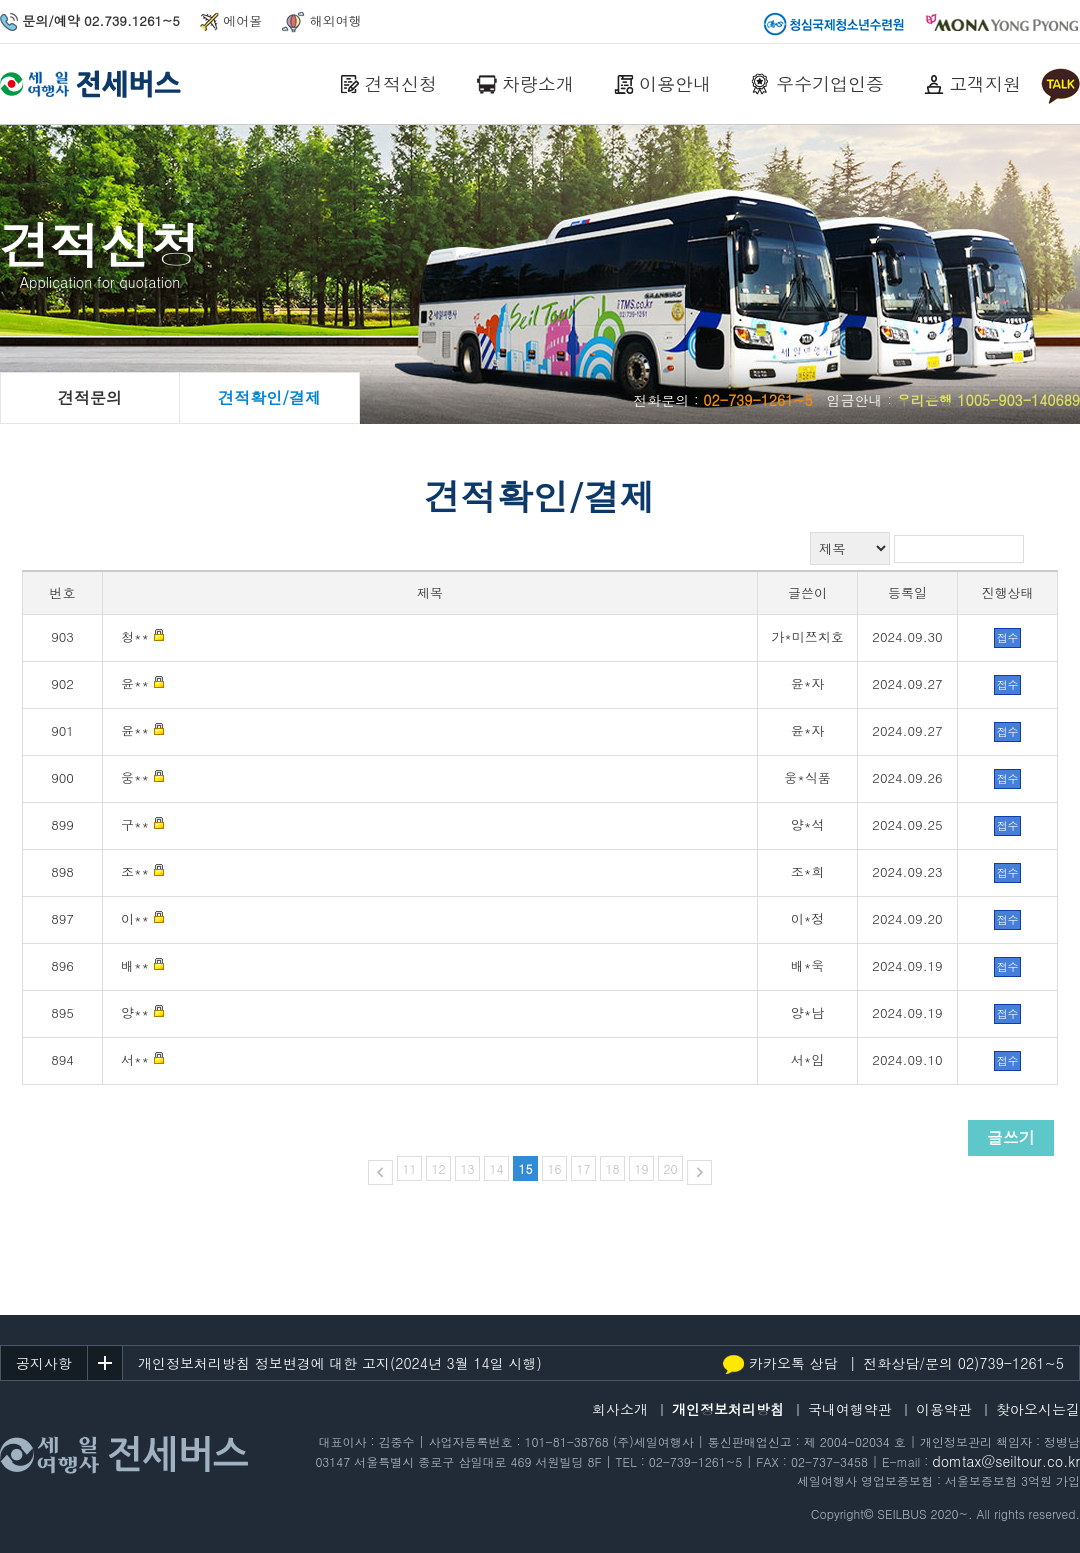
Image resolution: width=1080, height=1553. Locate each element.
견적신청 (401, 83)
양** (135, 1012)
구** (135, 824)
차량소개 (538, 83)
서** (135, 1059)
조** (135, 871)
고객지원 (985, 83)
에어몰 (231, 20)
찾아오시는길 (1038, 1409)
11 (409, 1168)
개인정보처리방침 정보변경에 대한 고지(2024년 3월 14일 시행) (340, 1363)
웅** (135, 777)
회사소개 (620, 1409)
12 (438, 1168)
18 (613, 1168)
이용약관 (944, 1409)
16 (555, 1168)
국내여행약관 (850, 1409)
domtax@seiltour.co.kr (1006, 1461)
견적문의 (90, 397)
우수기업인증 (830, 83)
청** (135, 636)
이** (135, 918)
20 (671, 1168)
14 (496, 1168)
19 (642, 1168)
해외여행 (321, 20)
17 (584, 1168)
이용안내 (675, 83)
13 (467, 1168)
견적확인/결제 (269, 397)
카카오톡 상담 (780, 1363)
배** (135, 965)
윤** (135, 683)
